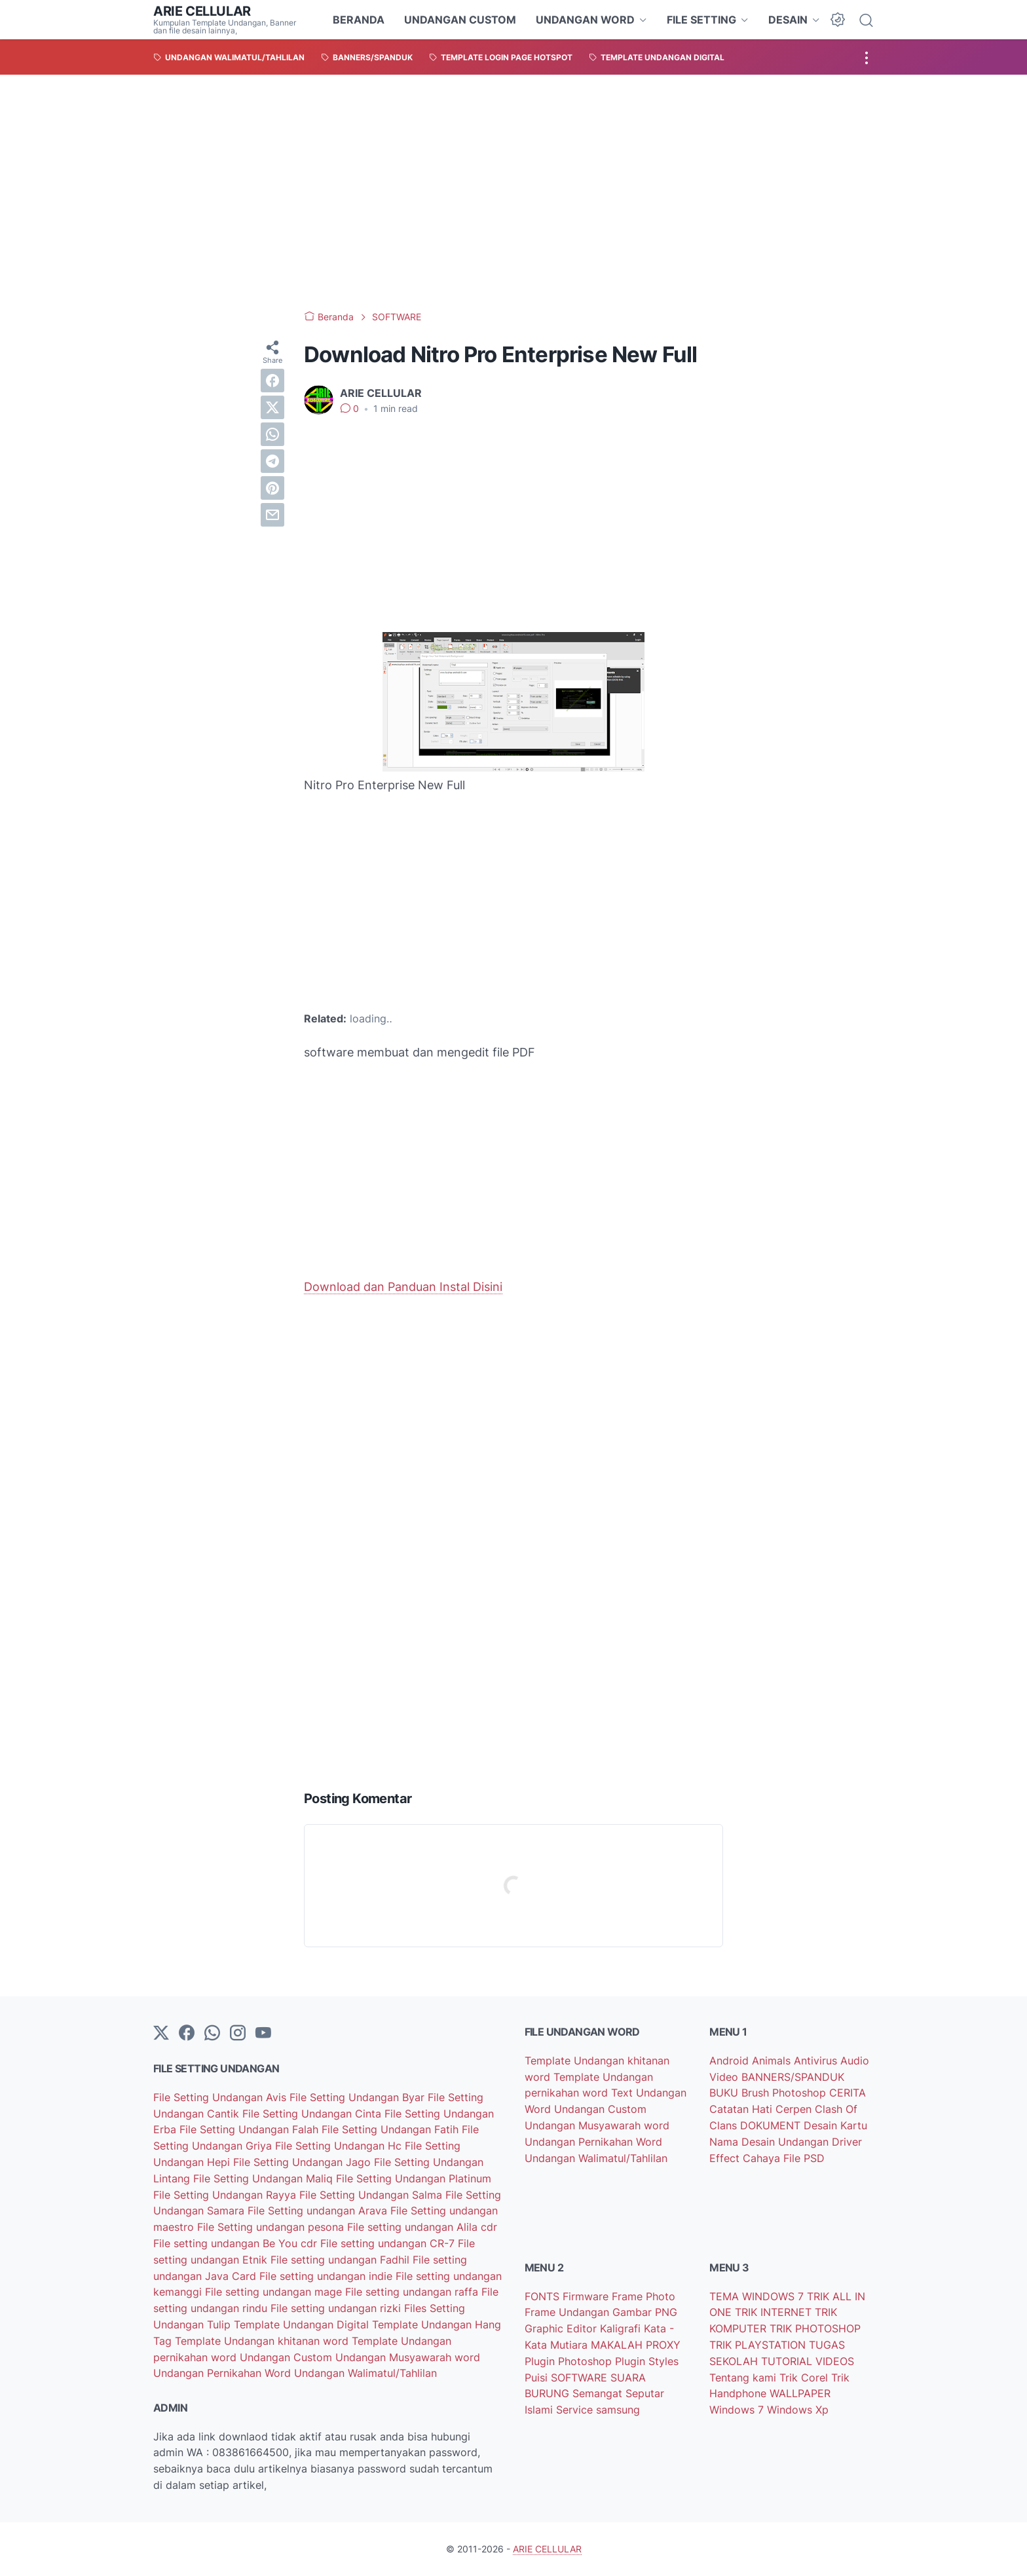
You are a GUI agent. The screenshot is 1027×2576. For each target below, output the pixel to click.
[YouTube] (263, 2033)
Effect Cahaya (746, 2158)
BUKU (725, 2092)
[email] (272, 515)
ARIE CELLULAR (202, 11)
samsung (618, 2409)
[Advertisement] (513, 192)
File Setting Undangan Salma (372, 2194)
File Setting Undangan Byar (358, 2097)
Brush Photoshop (785, 2092)
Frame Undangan (568, 2312)
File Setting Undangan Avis (221, 2097)
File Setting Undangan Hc (340, 2145)
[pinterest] (272, 488)
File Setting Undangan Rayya (226, 2194)
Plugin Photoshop (570, 2361)
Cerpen (795, 2109)
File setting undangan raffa (413, 2291)
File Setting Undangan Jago (303, 2162)
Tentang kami (744, 2377)
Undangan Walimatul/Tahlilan (365, 2373)
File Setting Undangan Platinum (413, 2178)
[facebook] (272, 380)
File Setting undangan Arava (319, 2210)
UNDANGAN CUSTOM (460, 19)
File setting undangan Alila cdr (422, 2226)
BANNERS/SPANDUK (792, 2076)
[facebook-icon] (187, 2033)
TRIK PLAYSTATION (759, 2344)
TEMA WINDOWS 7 (758, 2296)
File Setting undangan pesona (272, 2226)
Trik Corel (805, 2377)
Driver (847, 2141)
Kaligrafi (622, 2328)
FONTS (544, 2296)
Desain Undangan (786, 2141)
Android (730, 2060)
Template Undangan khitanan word (263, 2340)
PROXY (663, 2344)
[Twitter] (161, 2033)
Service (576, 2409)
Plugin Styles (647, 2361)
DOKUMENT (772, 2125)
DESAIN (788, 19)
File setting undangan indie (327, 2276)
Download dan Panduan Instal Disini (403, 1287)
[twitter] (272, 407)
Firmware (587, 2296)
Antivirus (817, 2060)
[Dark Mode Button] (838, 20)
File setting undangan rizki (337, 2308)
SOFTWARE (580, 2377)
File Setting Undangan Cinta (313, 2113)
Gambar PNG (644, 2312)
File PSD (804, 2158)
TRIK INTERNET (775, 2312)
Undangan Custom (287, 2357)
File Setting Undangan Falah (250, 2129)
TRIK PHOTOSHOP (815, 2328)
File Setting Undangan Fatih (392, 2129)
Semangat (599, 2393)
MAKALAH (618, 2344)
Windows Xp (798, 2409)
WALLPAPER (800, 2393)
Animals (773, 2060)
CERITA (847, 2092)
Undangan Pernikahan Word (223, 2373)
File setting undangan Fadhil (342, 2259)
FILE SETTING (701, 19)
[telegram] (272, 461)
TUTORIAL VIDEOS (807, 2361)
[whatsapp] (272, 434)
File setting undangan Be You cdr (236, 2243)
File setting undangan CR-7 (389, 2243)
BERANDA (358, 19)
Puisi (538, 2377)
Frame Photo (643, 2296)
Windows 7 (738, 2409)
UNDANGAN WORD (585, 19)
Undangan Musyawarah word (407, 2357)
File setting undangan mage (275, 2291)
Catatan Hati (742, 2109)
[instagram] (238, 2033)
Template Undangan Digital (303, 2324)
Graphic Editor (562, 2328)
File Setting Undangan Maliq (264, 2178)
